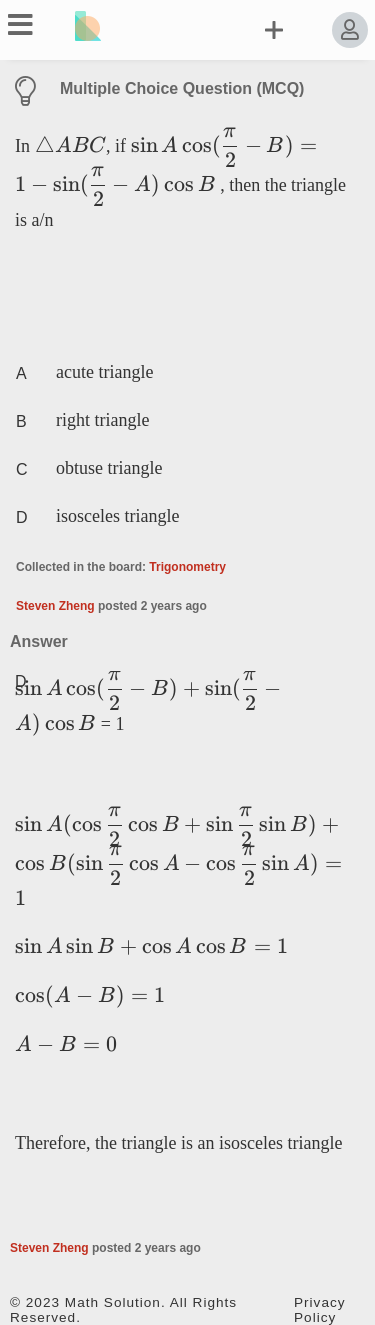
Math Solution (113, 1302)
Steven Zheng (55, 606)
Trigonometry (187, 567)
